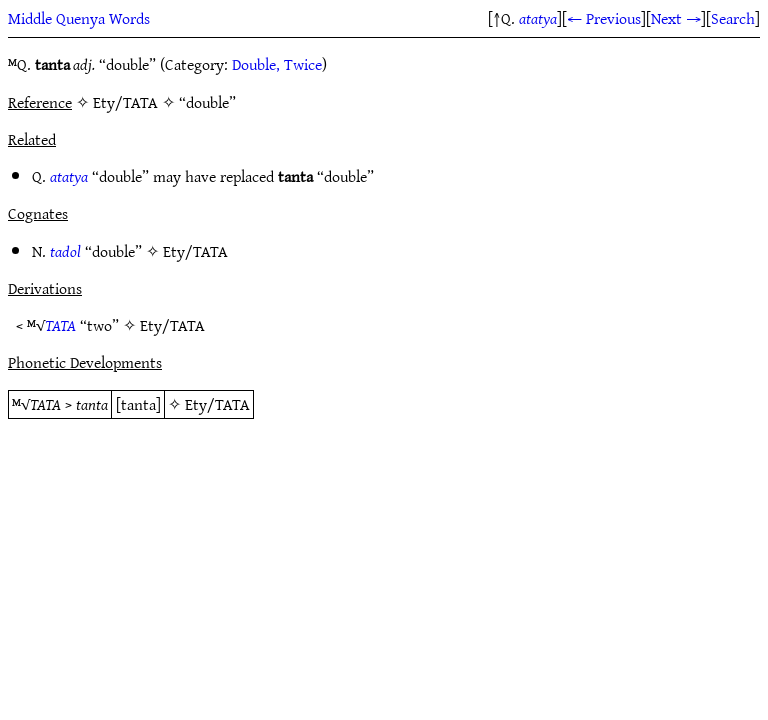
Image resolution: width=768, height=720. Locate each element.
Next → (676, 18)
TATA (60, 325)
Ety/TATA (195, 251)
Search (733, 18)
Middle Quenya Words (79, 18)
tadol (65, 251)
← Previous (604, 18)
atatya (538, 18)
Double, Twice (277, 64)
